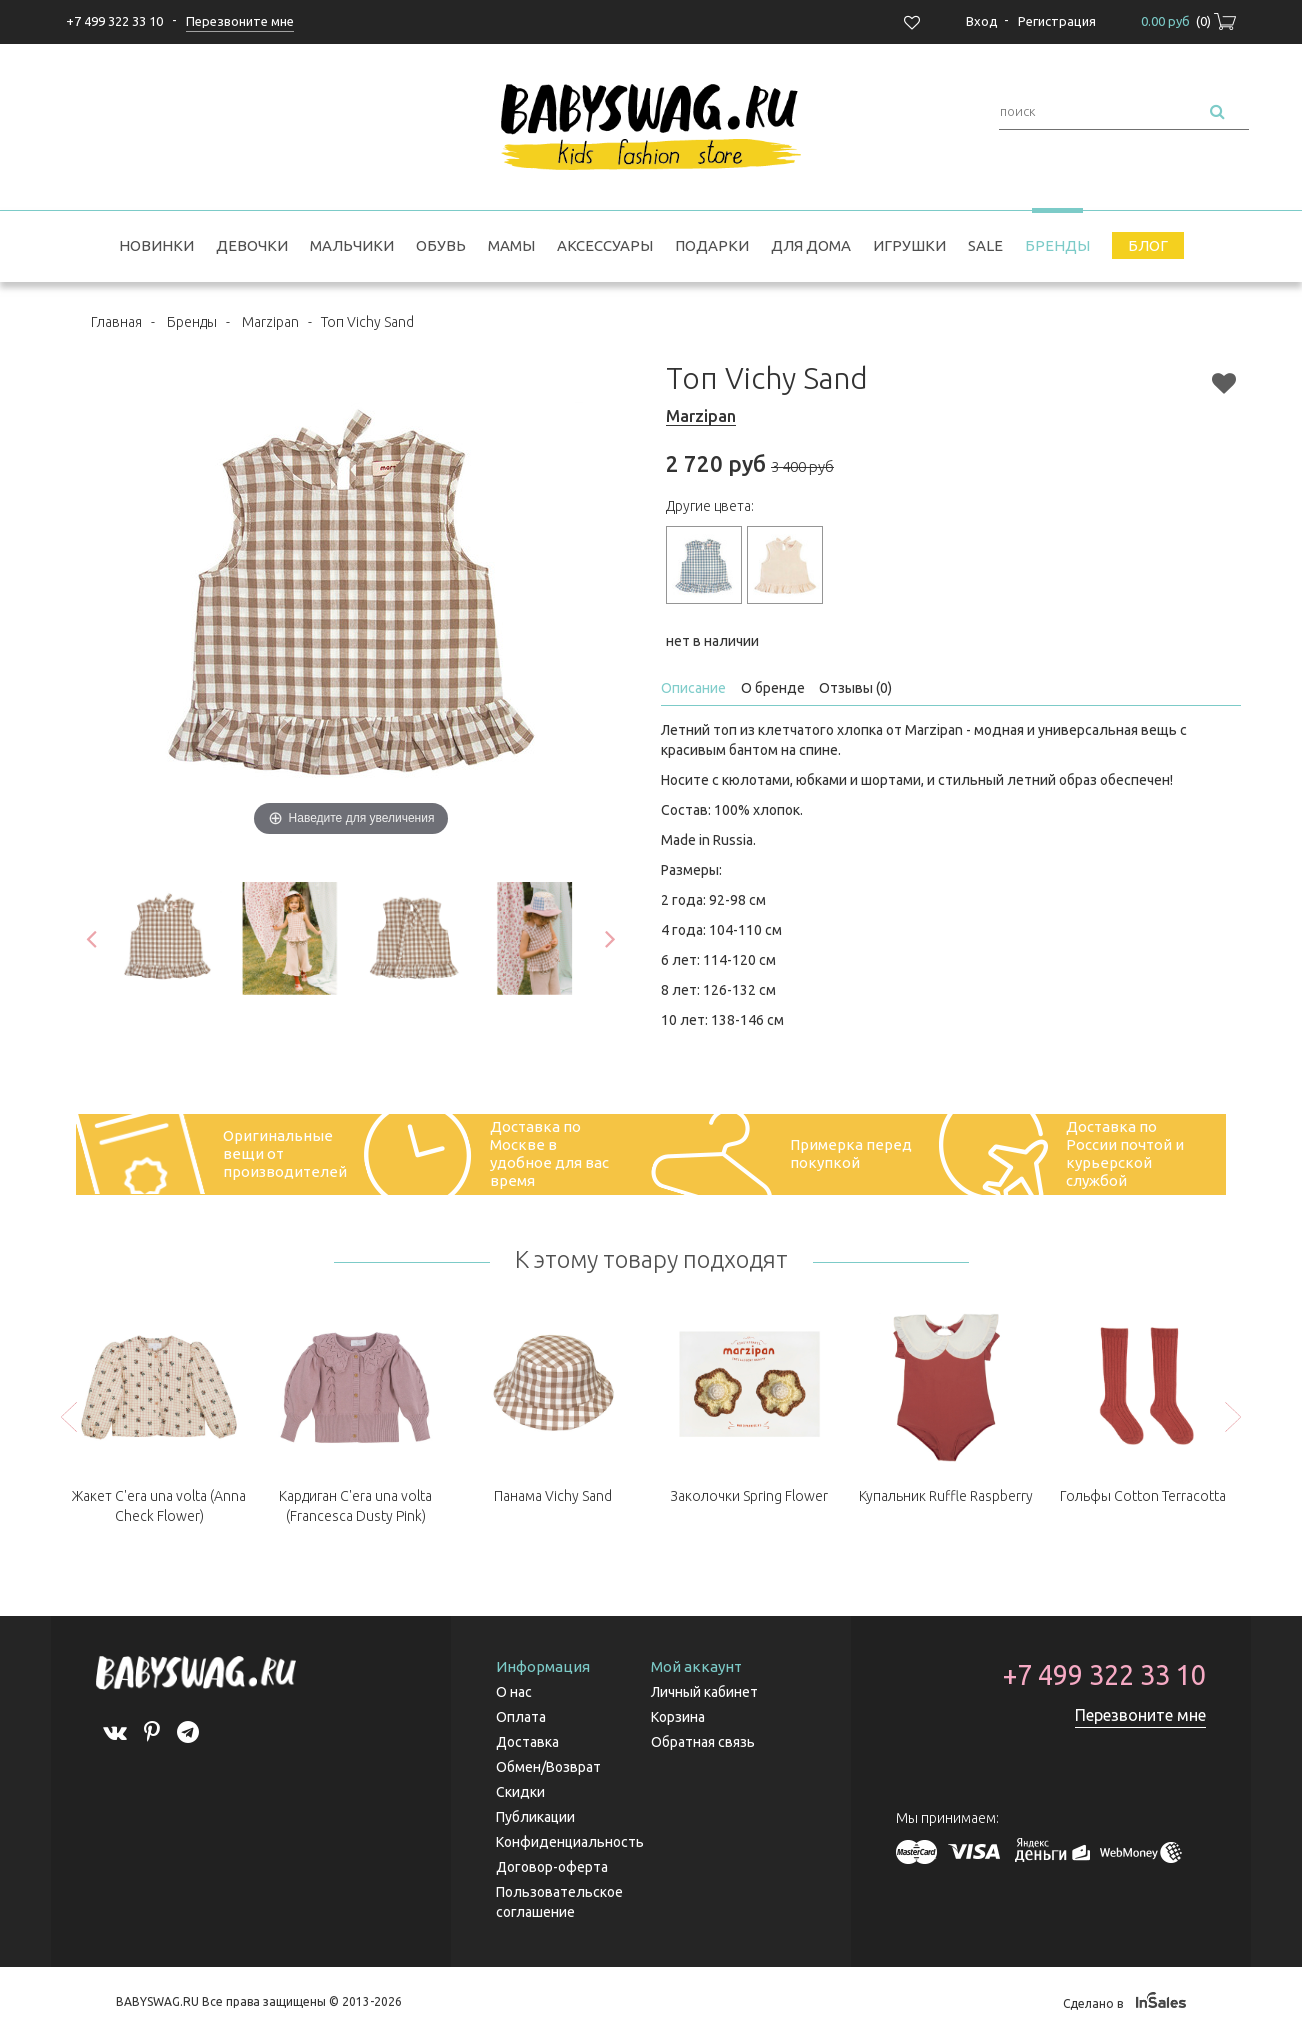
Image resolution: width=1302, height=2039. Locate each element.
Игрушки (909, 245)
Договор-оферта (552, 1867)
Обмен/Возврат (548, 1767)
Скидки (520, 1792)
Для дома (811, 245)
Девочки (252, 245)
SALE (985, 245)
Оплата (521, 1717)
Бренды (1057, 245)
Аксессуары (605, 245)
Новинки (156, 245)
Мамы (511, 245)
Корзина (678, 1717)
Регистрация (1057, 21)
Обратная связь (703, 1742)
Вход (982, 21)
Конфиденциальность (570, 1842)
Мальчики (352, 245)
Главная (116, 322)
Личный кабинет (704, 1692)
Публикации (535, 1817)
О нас (514, 1692)
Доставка (527, 1742)
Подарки (712, 245)
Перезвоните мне (1140, 1715)
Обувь (441, 245)
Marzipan (270, 322)
